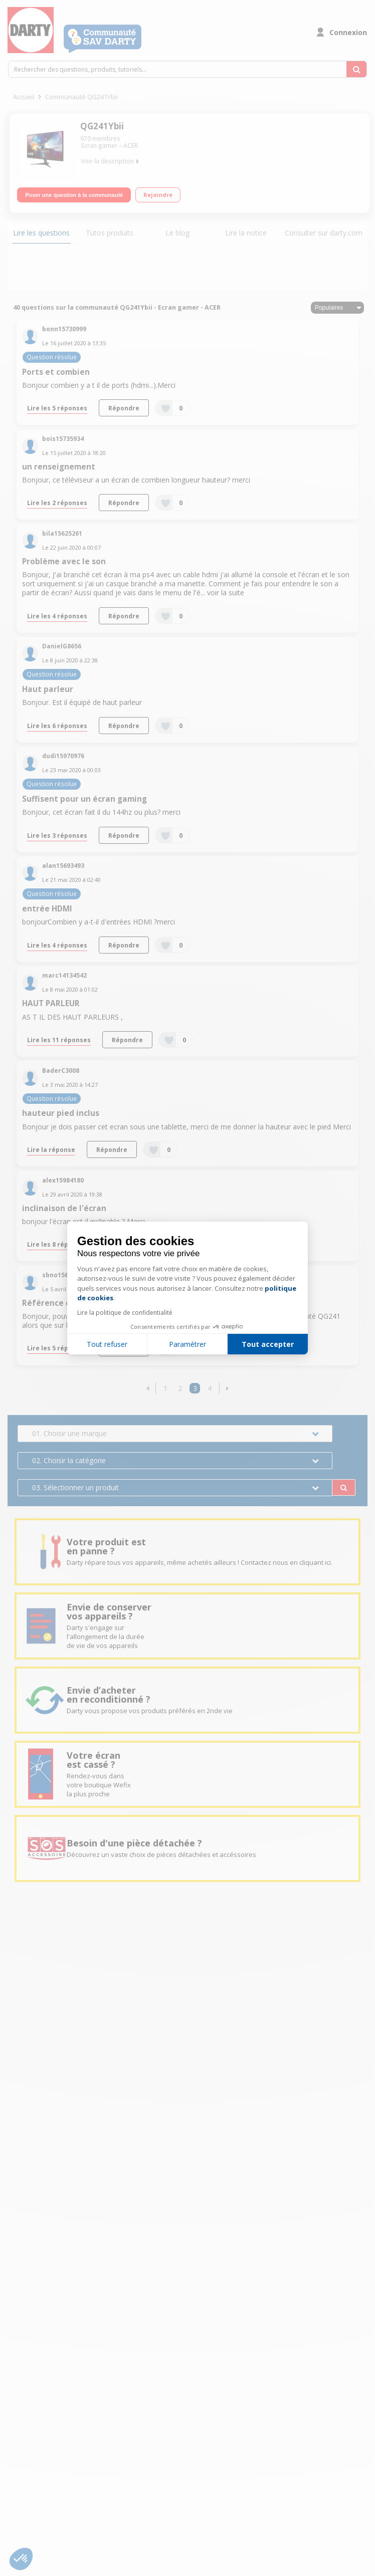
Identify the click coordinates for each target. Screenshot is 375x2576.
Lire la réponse (51, 1149)
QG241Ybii (102, 126)
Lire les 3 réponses (57, 835)
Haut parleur (47, 689)
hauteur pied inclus (60, 1113)
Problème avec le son (64, 561)
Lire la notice (246, 233)
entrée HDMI (47, 908)
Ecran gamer (99, 145)
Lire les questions (41, 233)
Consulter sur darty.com (323, 233)
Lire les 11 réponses (59, 1040)
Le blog (177, 233)
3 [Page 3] (195, 1388)
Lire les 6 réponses (57, 726)
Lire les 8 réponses (57, 1244)
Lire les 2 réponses (57, 503)
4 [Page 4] (210, 1388)
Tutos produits (109, 233)
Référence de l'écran (63, 1303)
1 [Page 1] (165, 1388)
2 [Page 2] (180, 1388)
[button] (147, 1388)
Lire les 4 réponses (57, 616)
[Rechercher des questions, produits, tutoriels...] (356, 69)
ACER (130, 145)
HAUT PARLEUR (51, 1003)
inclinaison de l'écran (64, 1208)
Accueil (23, 97)
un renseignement (58, 466)
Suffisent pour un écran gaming (84, 799)
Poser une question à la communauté (74, 195)
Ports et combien (56, 372)
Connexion (348, 32)
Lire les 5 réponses (57, 408)
